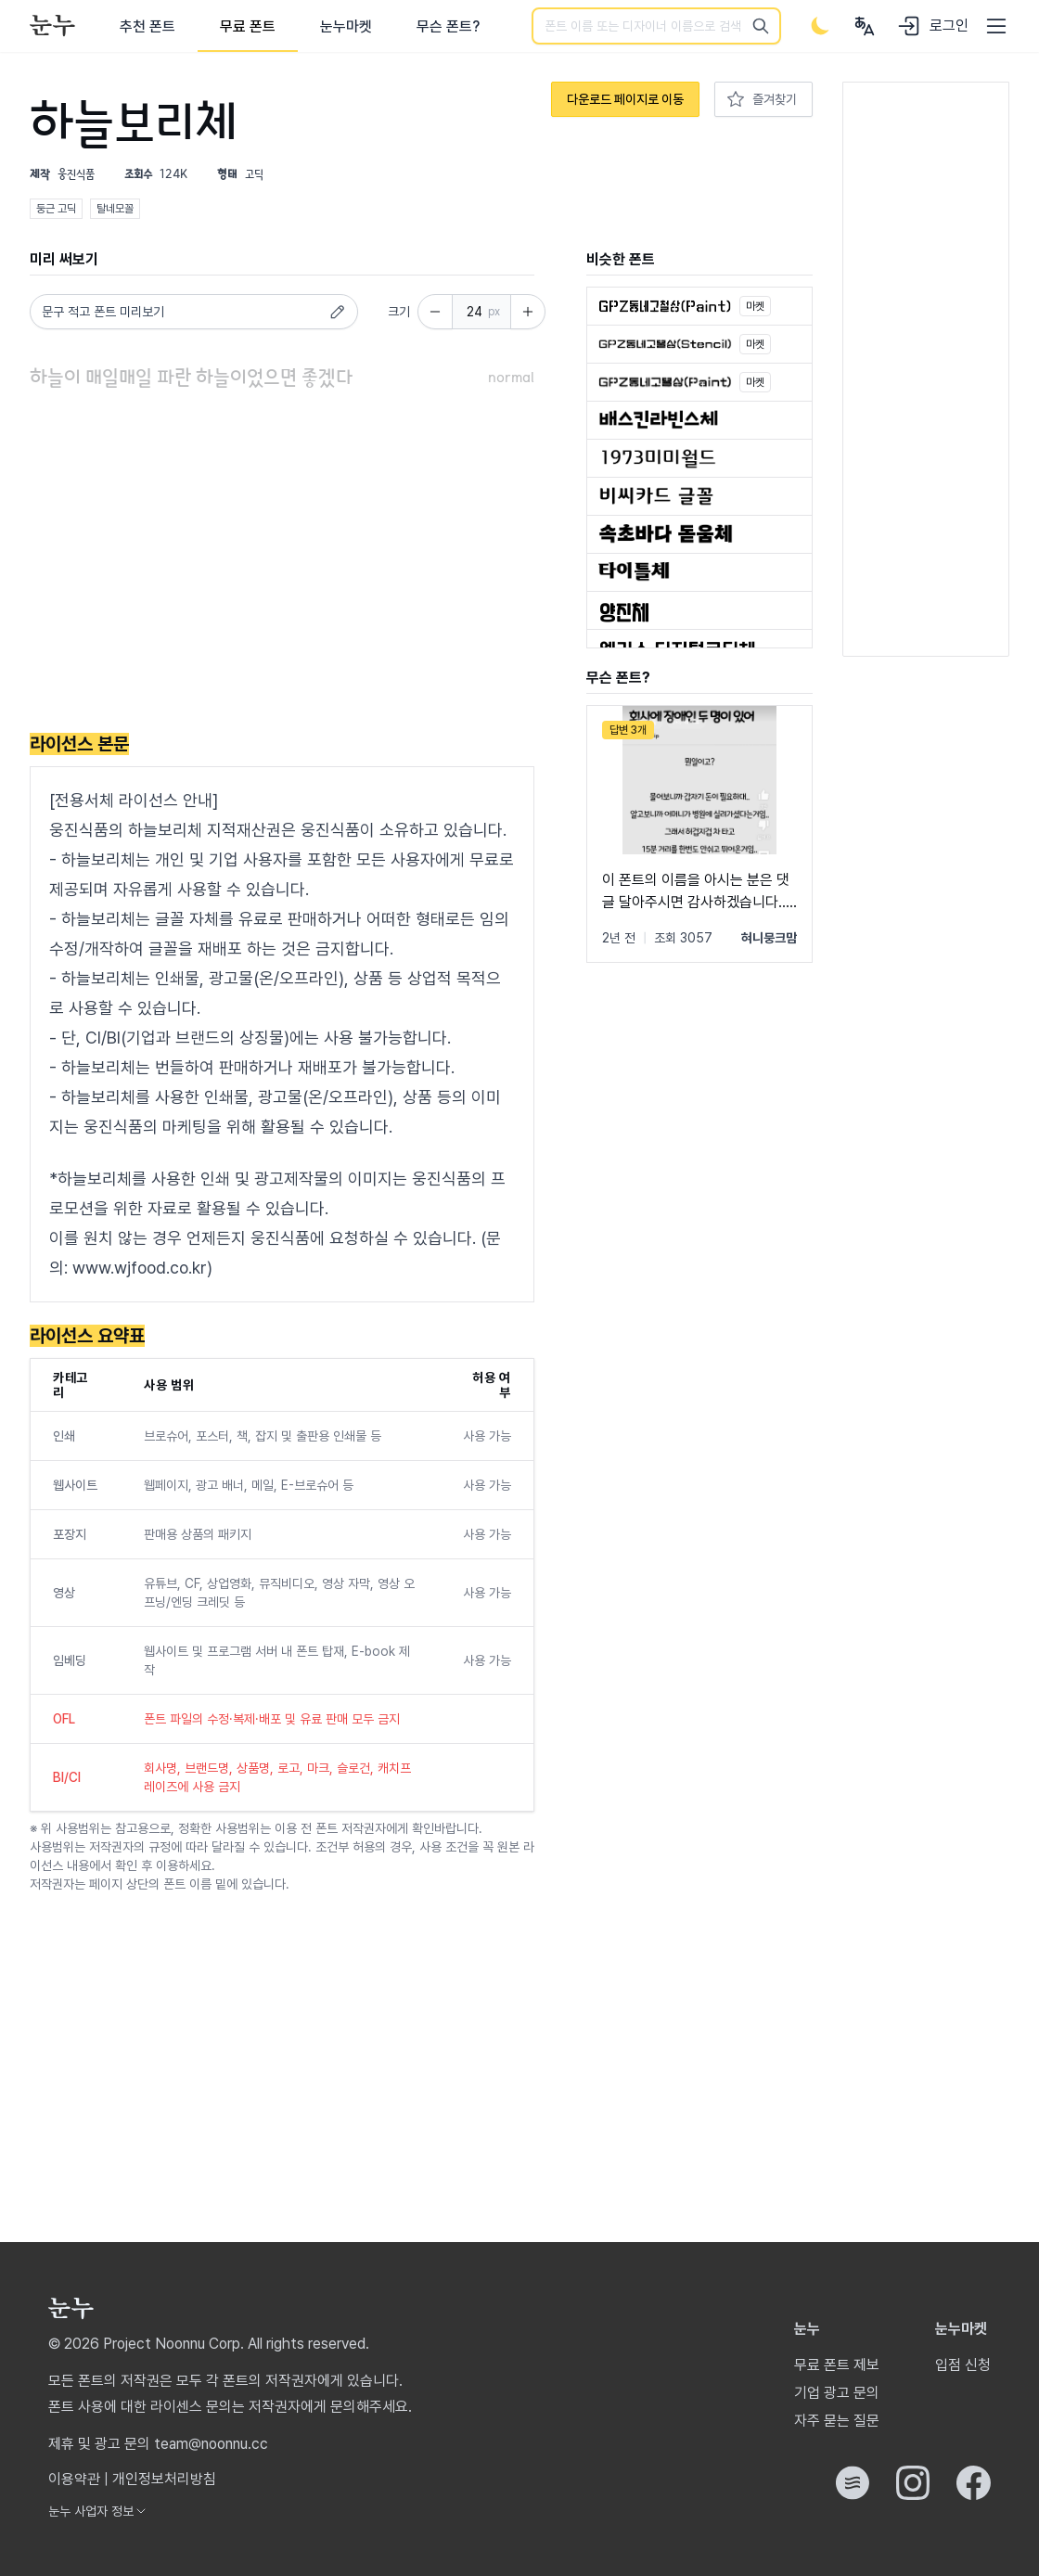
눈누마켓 (346, 26)
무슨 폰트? (448, 26)
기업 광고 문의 (836, 2393)
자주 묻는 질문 (836, 2420)
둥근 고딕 (56, 208)
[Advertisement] (282, 565)
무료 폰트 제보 (836, 2365)
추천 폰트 (147, 26)
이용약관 (74, 2479)
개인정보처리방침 (164, 2479)
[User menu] (865, 26)
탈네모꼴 (115, 208)
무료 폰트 (248, 26)
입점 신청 (963, 2365)
